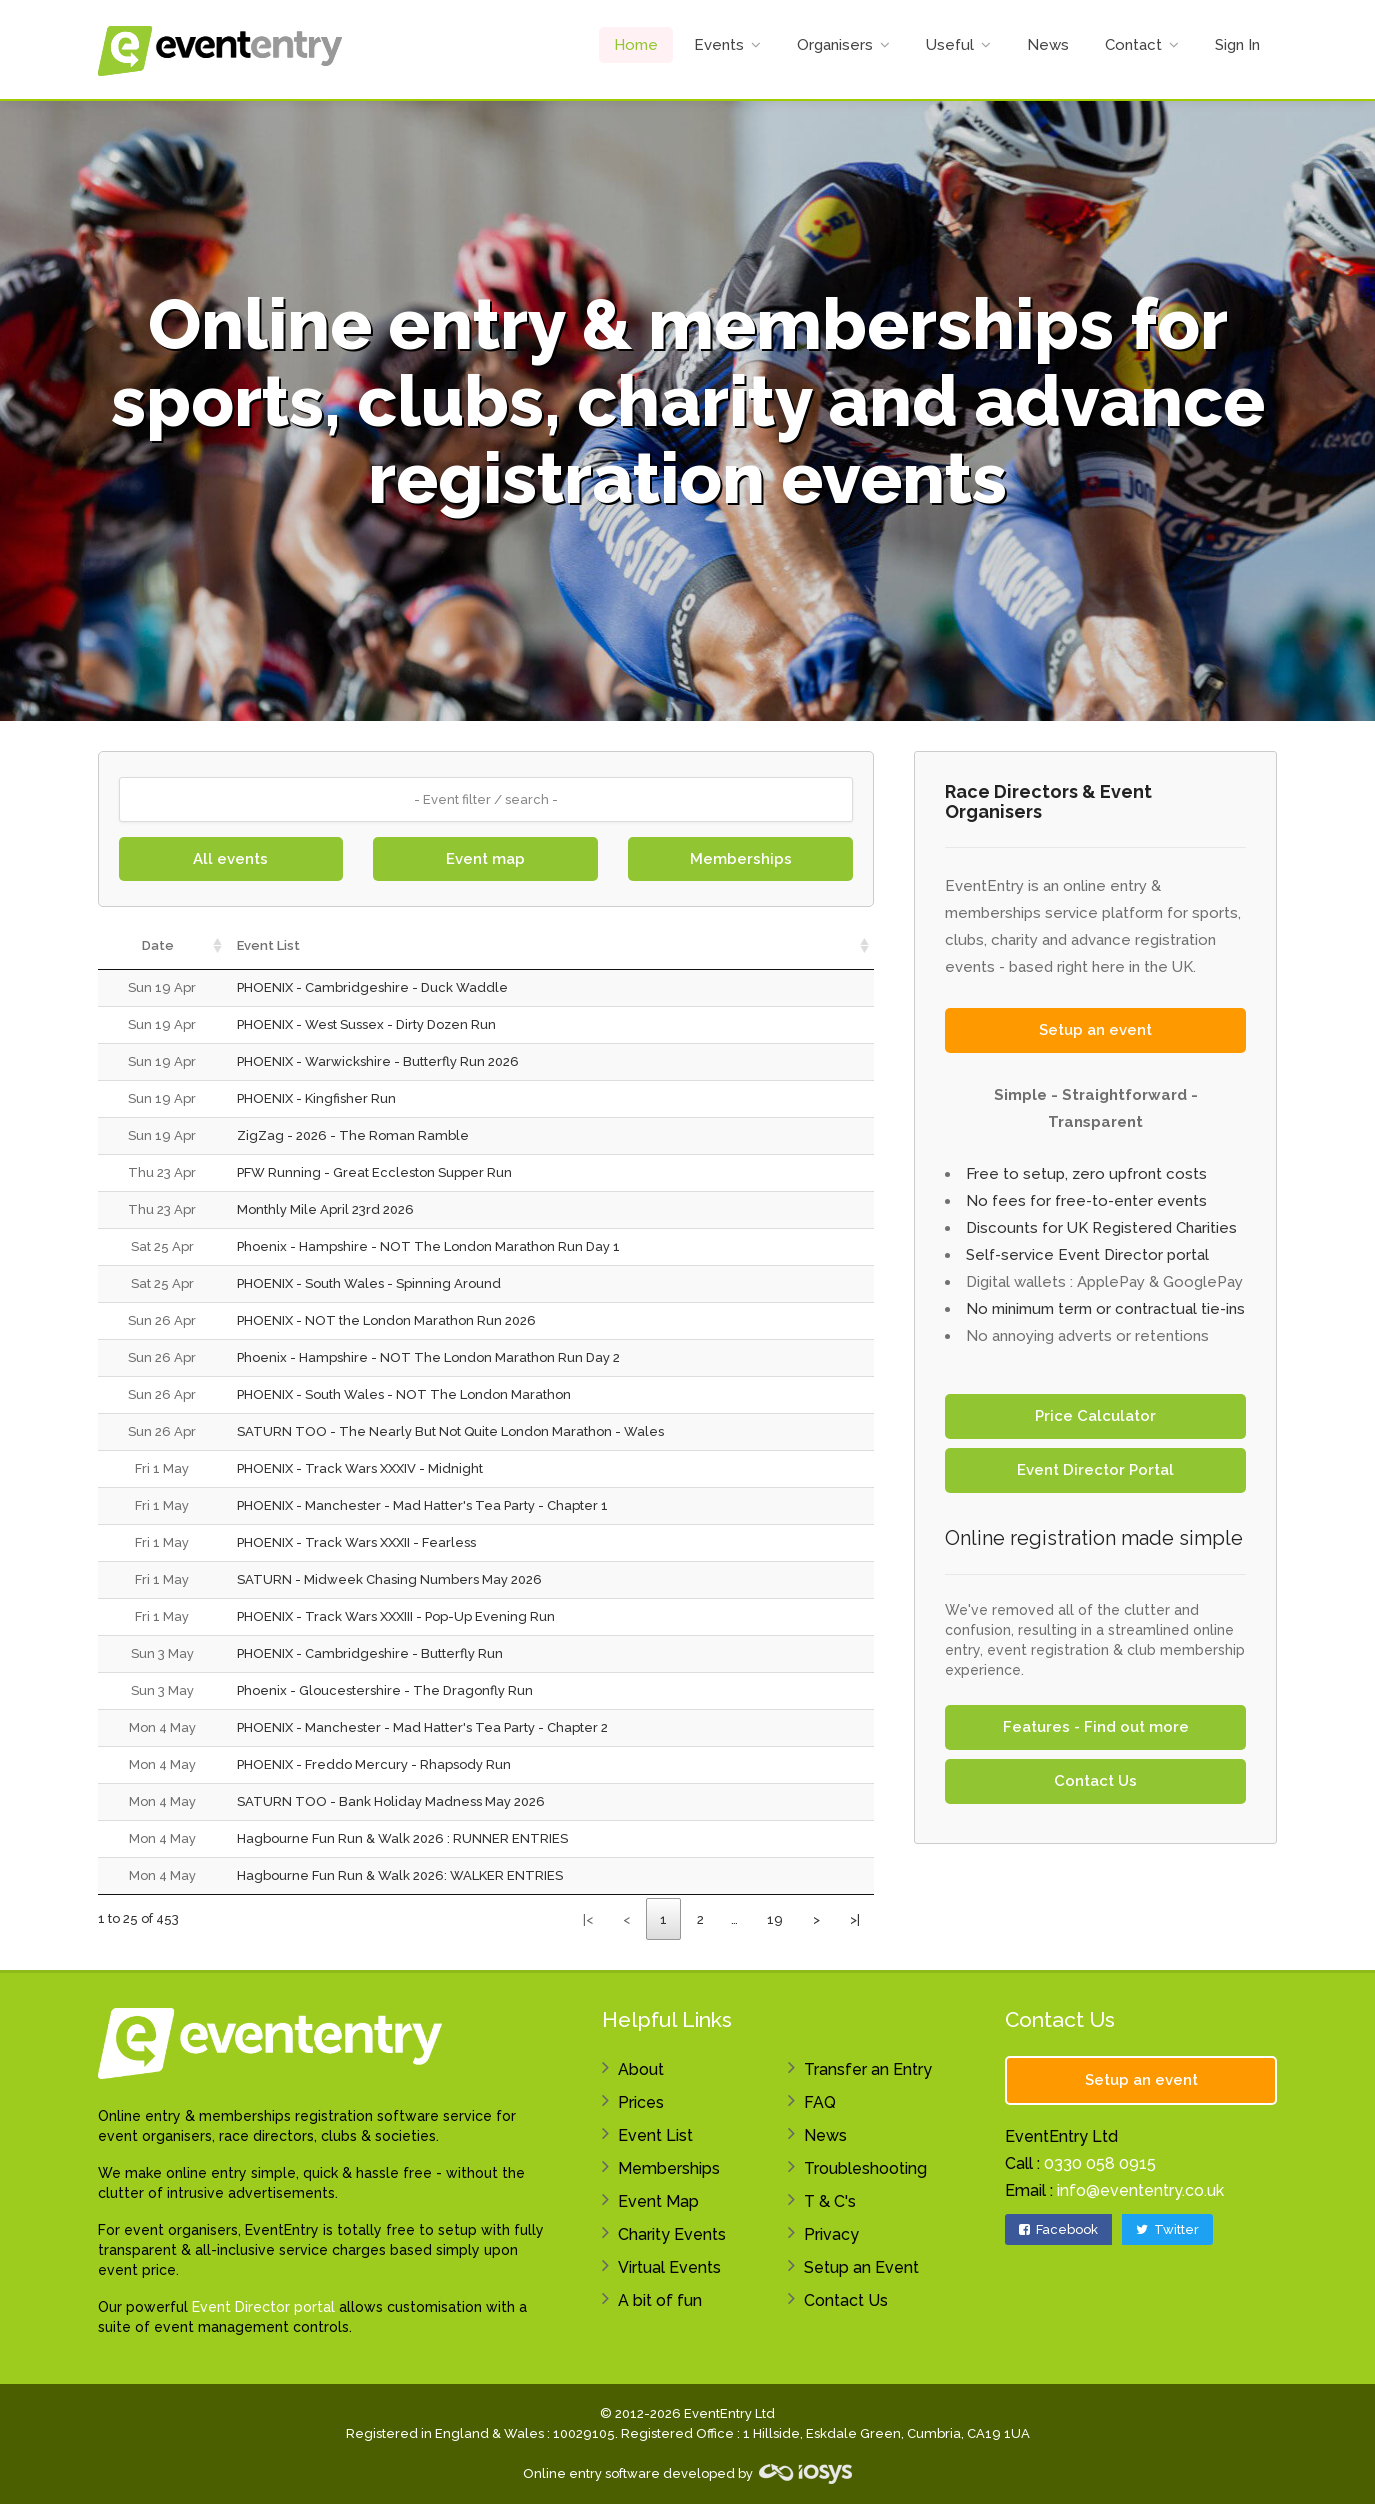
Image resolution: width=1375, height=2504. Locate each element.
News (1048, 45)
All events (230, 859)
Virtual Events (669, 2267)
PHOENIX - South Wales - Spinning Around (369, 1283)
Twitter (1167, 2229)
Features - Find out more (1096, 1727)
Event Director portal (263, 2307)
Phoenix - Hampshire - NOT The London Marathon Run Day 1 (428, 1246)
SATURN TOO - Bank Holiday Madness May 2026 (391, 1801)
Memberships (741, 859)
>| (855, 1919)
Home (636, 45)
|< (588, 1919)
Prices (641, 2102)
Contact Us (1095, 1781)
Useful (950, 45)
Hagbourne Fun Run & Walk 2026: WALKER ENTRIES (400, 1875)
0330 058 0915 (1100, 2163)
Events (719, 45)
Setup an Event (861, 2267)
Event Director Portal (1095, 1470)
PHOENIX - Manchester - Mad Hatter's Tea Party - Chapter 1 (422, 1505)
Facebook (1058, 2229)
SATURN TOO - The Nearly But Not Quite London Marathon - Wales (450, 1431)
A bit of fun (660, 2300)
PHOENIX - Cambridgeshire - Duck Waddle (372, 987)
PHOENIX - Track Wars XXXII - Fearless (356, 1542)
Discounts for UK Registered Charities (1101, 1228)
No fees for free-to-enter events (1086, 1201)
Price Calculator (1095, 1416)
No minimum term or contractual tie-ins (1105, 1309)
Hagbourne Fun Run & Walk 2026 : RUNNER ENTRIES (402, 1838)
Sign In (1237, 45)
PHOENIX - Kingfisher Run (316, 1098)
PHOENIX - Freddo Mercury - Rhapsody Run (374, 1764)
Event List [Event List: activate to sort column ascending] (268, 945)
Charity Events (672, 2234)
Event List (655, 2135)
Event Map (658, 2201)
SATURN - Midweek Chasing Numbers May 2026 (389, 1579)
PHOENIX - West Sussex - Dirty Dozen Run (366, 1024)
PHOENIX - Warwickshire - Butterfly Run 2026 (378, 1061)
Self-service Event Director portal (1087, 1255)
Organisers (835, 45)
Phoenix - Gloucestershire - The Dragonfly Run (385, 1690)
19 (775, 1919)
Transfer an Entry (868, 2069)
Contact (1133, 45)
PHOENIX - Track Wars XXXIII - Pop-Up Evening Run (396, 1616)
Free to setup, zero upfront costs (1086, 1174)
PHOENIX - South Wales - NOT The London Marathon (404, 1394)
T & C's (830, 2201)
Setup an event (1095, 1030)
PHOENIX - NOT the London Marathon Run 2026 (386, 1320)
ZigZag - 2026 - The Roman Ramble (353, 1135)
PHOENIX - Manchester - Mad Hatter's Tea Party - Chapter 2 (422, 1727)
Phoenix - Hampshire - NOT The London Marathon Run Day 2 (428, 1357)
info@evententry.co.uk (1140, 2190)
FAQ (820, 2102)
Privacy (831, 2234)
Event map (485, 859)
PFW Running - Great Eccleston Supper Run (374, 1172)
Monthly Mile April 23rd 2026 (325, 1209)
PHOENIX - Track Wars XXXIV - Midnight (360, 1468)
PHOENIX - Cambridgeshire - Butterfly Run (370, 1653)
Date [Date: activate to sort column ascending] (158, 945)
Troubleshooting (865, 2168)
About (641, 2069)
